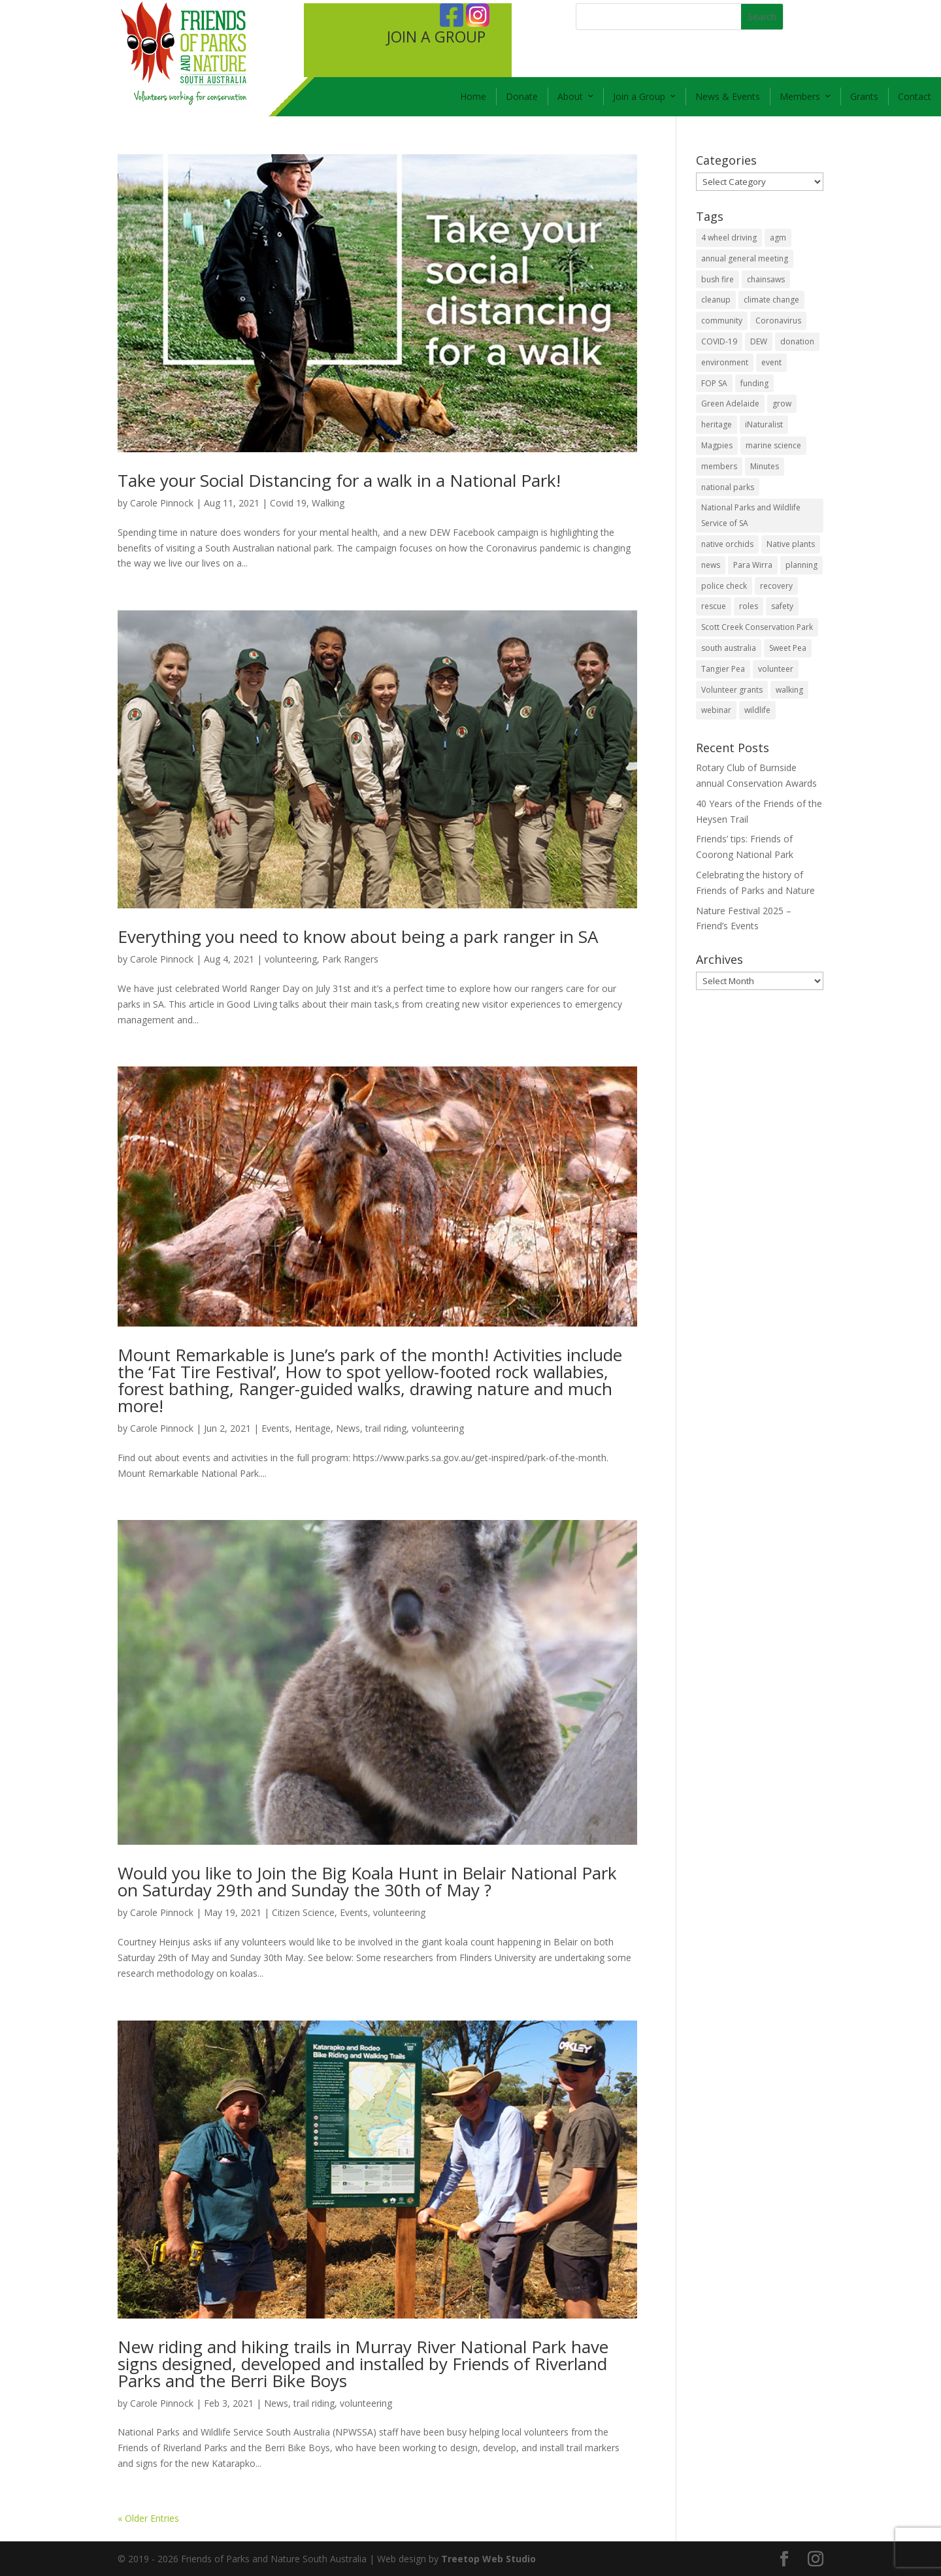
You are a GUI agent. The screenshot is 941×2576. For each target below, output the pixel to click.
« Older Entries (148, 2518)
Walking (328, 503)
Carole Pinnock (161, 503)
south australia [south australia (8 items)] (728, 647)
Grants (864, 96)
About (570, 96)
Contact (914, 96)
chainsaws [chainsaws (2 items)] (766, 279)
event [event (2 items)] (771, 362)
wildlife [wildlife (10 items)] (757, 710)
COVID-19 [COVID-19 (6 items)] (719, 341)
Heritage (313, 1428)
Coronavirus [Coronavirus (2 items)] (778, 320)
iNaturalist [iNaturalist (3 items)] (764, 424)
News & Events (727, 96)
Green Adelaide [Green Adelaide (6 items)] (730, 403)
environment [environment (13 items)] (724, 362)
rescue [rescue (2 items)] (713, 606)
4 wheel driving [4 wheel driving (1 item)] (729, 237)
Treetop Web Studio (488, 2558)
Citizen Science (303, 1912)
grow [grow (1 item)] (781, 403)
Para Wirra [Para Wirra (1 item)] (752, 564)
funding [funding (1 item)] (754, 383)
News (348, 1428)
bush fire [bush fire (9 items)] (717, 279)
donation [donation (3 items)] (797, 341)
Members (800, 96)
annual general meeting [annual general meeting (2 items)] (744, 258)
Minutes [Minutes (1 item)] (764, 466)
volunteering (291, 959)
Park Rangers (350, 959)
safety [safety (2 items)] (782, 606)
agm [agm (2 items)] (778, 237)
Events (275, 1428)
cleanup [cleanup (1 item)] (716, 299)
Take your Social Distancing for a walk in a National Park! (339, 480)
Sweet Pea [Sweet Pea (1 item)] (787, 647)
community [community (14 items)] (721, 320)
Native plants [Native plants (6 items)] (791, 544)
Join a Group (639, 96)
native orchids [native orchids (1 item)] (727, 544)
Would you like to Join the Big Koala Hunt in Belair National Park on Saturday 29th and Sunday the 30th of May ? (367, 1881)
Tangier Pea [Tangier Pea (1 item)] (723, 668)
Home (473, 96)
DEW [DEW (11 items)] (758, 341)
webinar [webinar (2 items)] (716, 710)
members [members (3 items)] (719, 466)
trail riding (385, 1428)
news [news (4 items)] (710, 564)
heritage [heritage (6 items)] (716, 424)
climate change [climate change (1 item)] (771, 299)
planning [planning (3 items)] (801, 564)
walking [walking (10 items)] (789, 689)
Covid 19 (288, 503)
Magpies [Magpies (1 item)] (717, 445)
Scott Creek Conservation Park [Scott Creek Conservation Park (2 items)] (757, 627)
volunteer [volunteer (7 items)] (775, 668)
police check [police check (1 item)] (724, 585)
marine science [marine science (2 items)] (773, 445)
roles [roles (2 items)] (748, 606)
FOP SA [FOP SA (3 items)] (714, 383)
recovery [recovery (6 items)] (776, 585)
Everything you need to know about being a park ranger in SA (358, 936)
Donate (522, 96)
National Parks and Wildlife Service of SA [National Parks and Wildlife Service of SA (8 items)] (751, 515)
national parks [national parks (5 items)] (727, 487)
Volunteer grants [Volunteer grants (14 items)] (732, 689)
